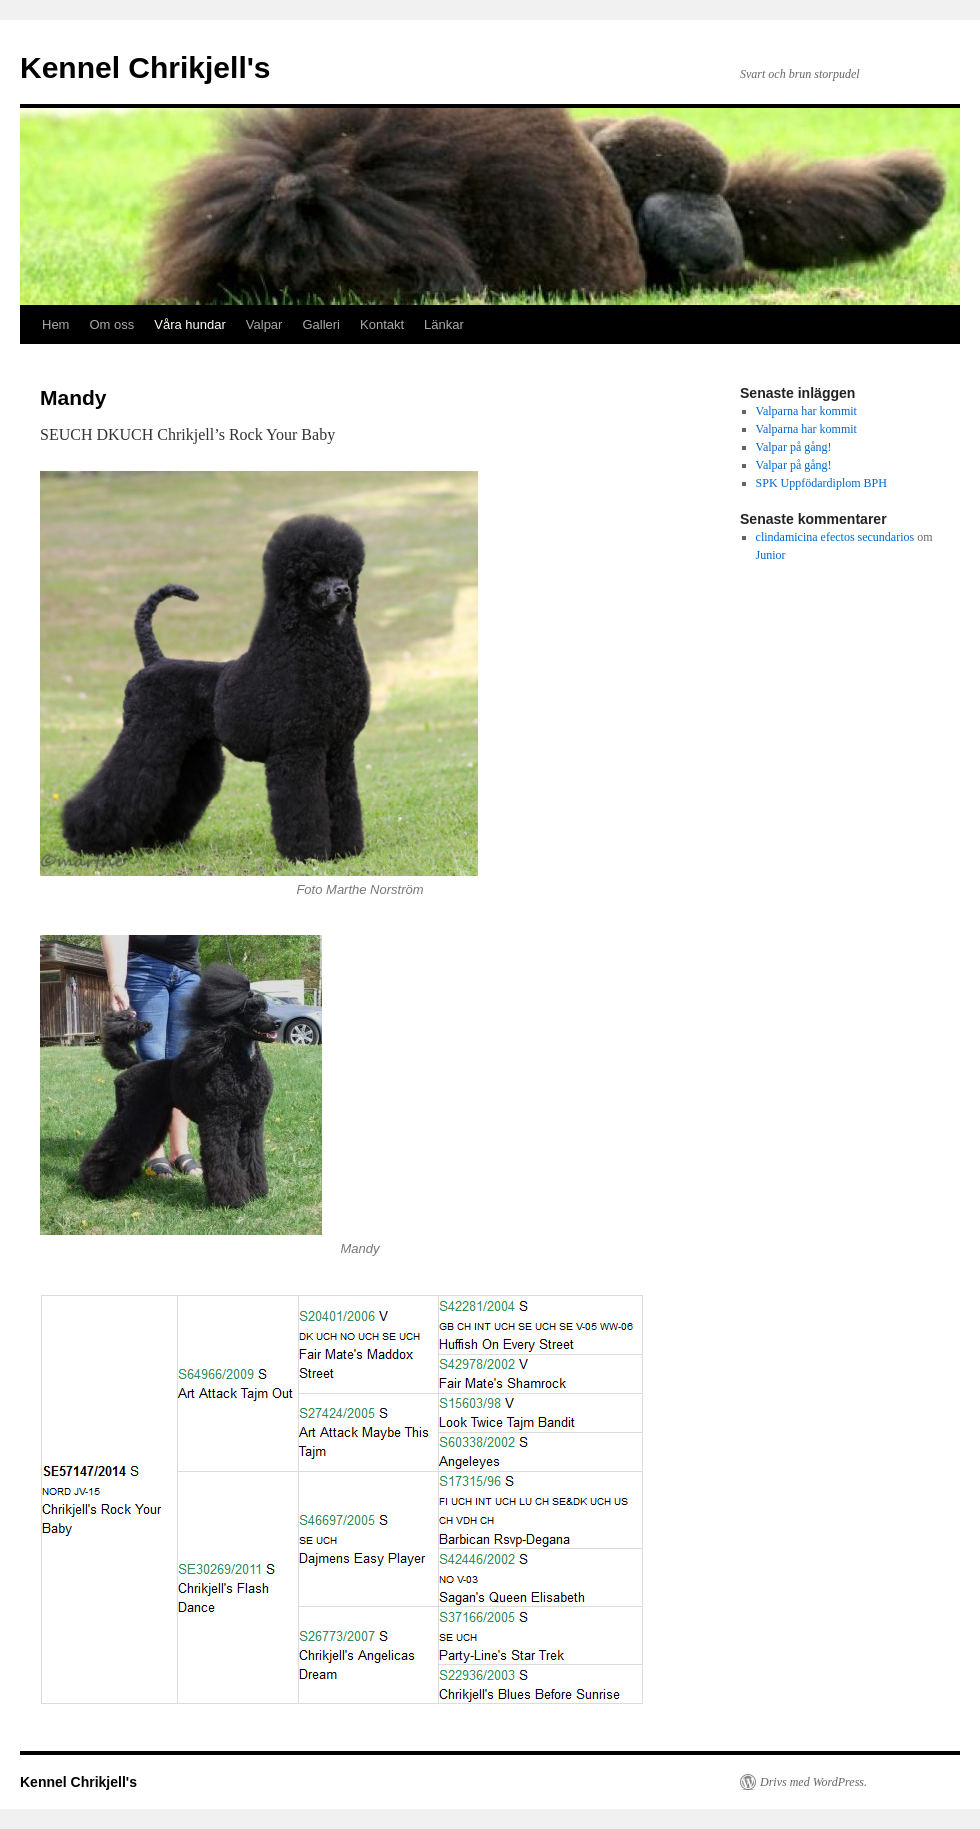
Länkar (444, 324)
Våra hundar (190, 324)
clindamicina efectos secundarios (835, 537)
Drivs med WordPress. (813, 1782)
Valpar (264, 324)
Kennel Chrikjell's (145, 67)
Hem (55, 324)
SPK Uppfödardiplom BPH (821, 483)
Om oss (111, 324)
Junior (771, 555)
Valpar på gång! (794, 447)
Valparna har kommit (806, 411)
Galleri (321, 324)
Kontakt (382, 324)
